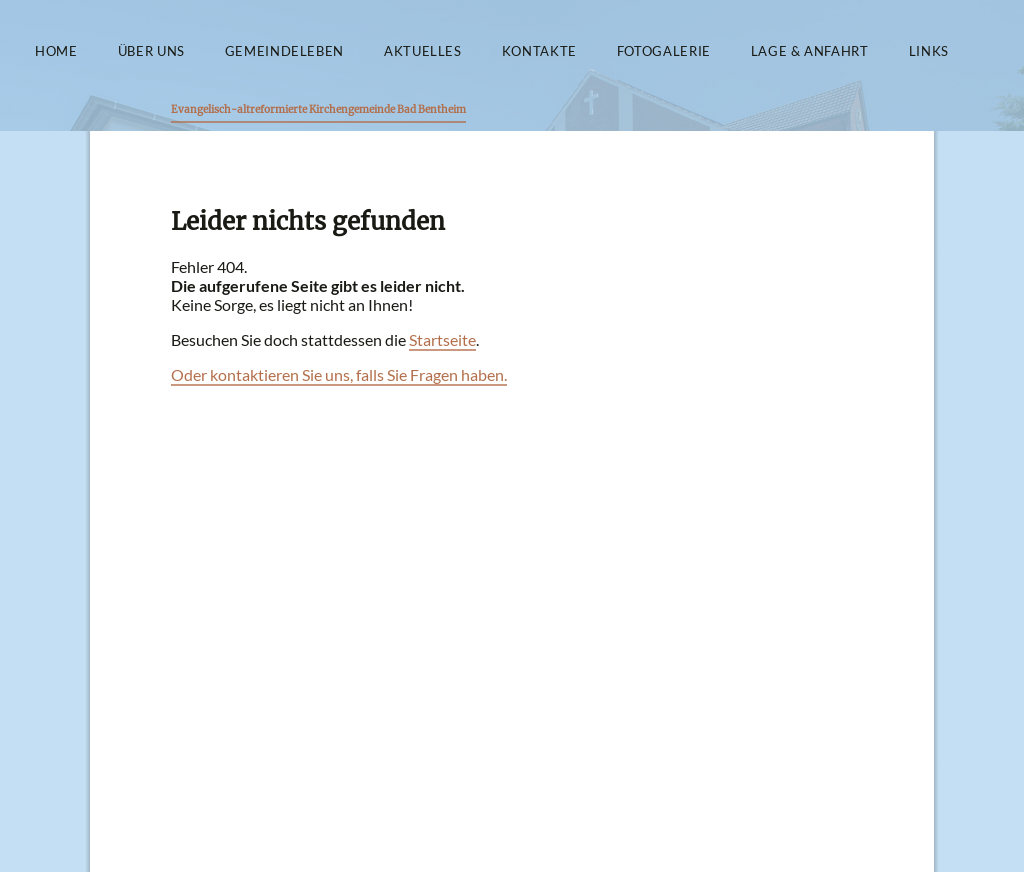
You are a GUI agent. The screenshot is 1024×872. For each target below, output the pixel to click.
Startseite (442, 339)
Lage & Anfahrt (810, 51)
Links (929, 51)
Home (56, 51)
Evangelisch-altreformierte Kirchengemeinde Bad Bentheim (318, 109)
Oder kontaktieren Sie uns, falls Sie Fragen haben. (339, 374)
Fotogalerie (664, 51)
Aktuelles (423, 51)
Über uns (151, 51)
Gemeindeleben (284, 51)
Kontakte (539, 51)
